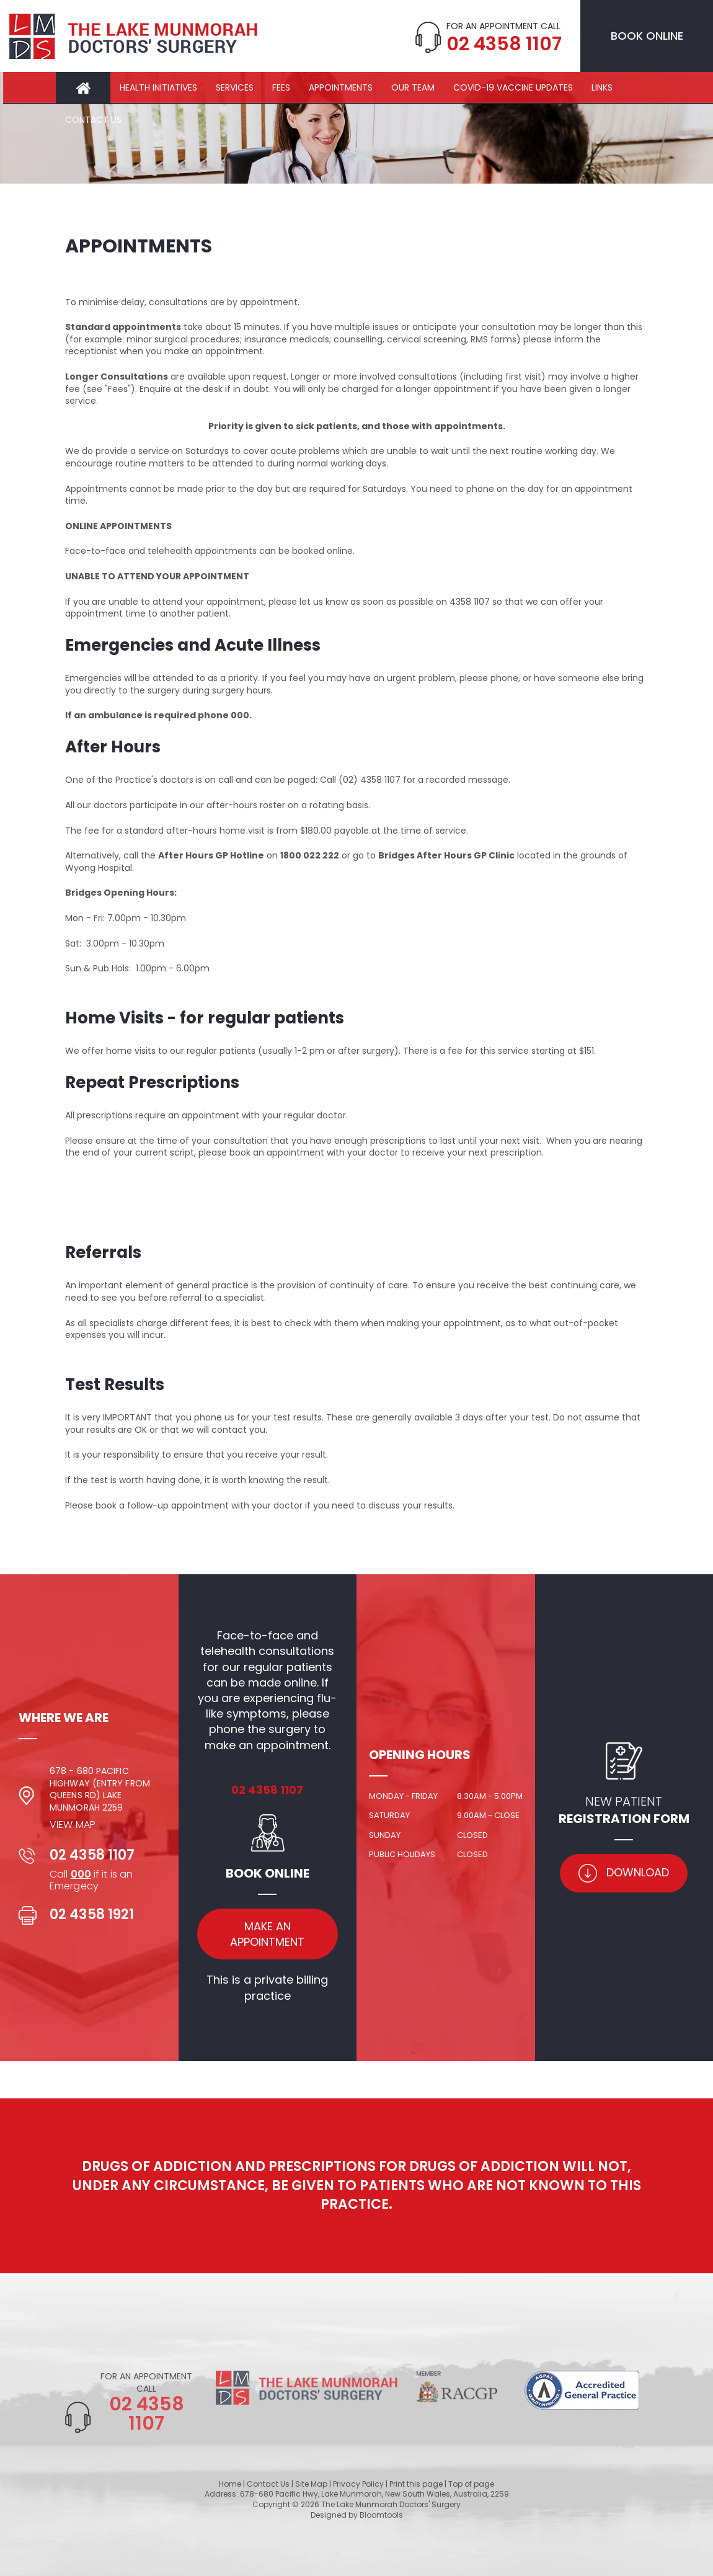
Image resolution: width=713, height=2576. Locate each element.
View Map (72, 1823)
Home (83, 88)
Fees (281, 87)
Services (235, 87)
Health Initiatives (158, 87)
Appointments (341, 87)
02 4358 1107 (503, 44)
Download (623, 1873)
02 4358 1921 (92, 1914)
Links (602, 87)
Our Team (413, 87)
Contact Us (93, 120)
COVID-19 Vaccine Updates (513, 87)
